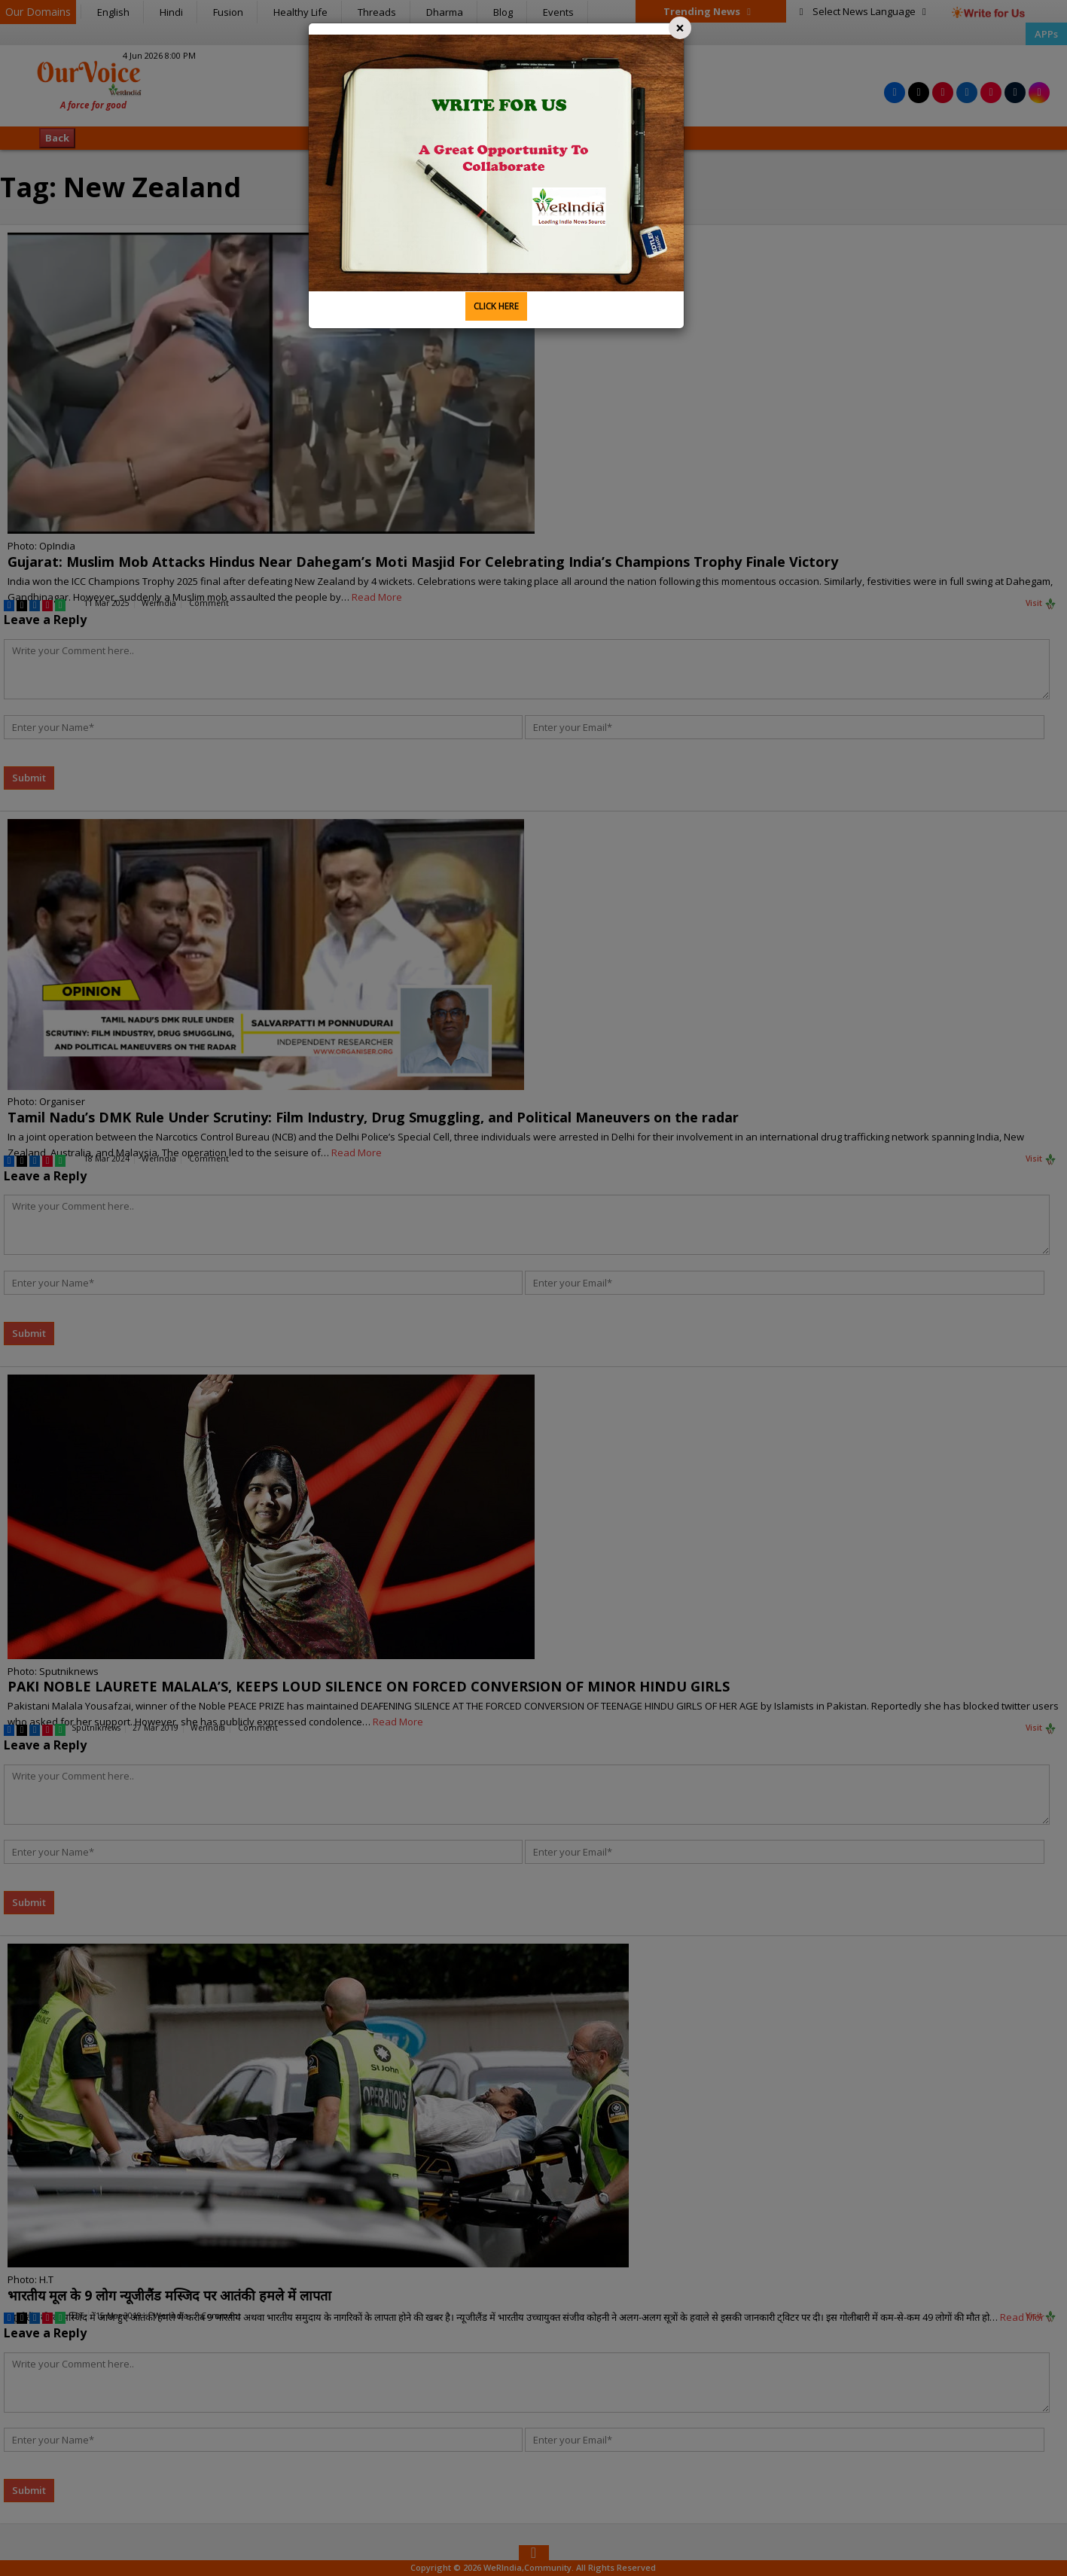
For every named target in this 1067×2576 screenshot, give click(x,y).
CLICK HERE (496, 306)
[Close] (680, 28)
